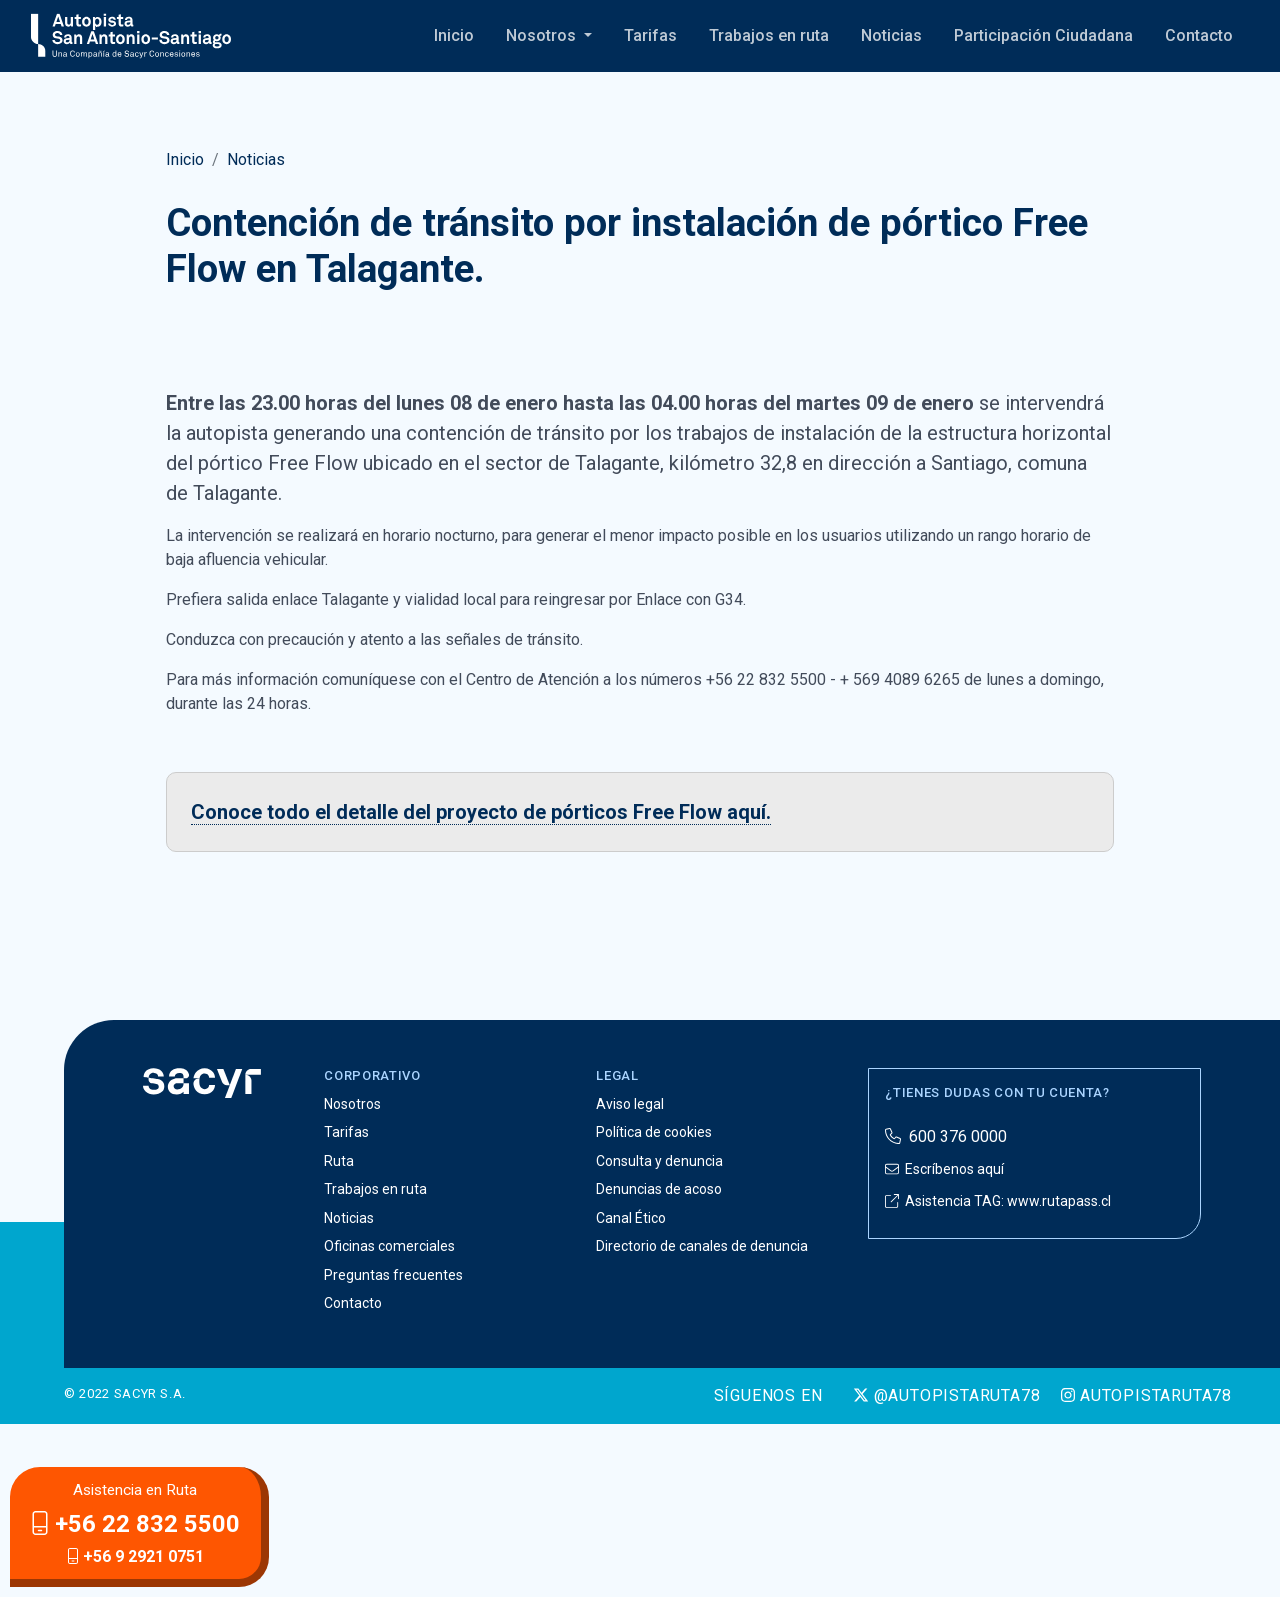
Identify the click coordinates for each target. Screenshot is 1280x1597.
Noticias (891, 35)
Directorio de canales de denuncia (702, 1420)
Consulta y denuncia (659, 1334)
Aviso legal (630, 1277)
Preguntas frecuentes (393, 1448)
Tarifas (650, 35)
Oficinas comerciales (389, 1420)
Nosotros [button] (543, 35)
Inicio (454, 35)
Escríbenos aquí (944, 1342)
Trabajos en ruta (769, 35)
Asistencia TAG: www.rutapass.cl (998, 1375)
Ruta (339, 1334)
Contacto (1199, 35)
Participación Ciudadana (1043, 35)
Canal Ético (631, 1391)
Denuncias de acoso (659, 1363)
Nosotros (352, 1277)
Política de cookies (654, 1306)
